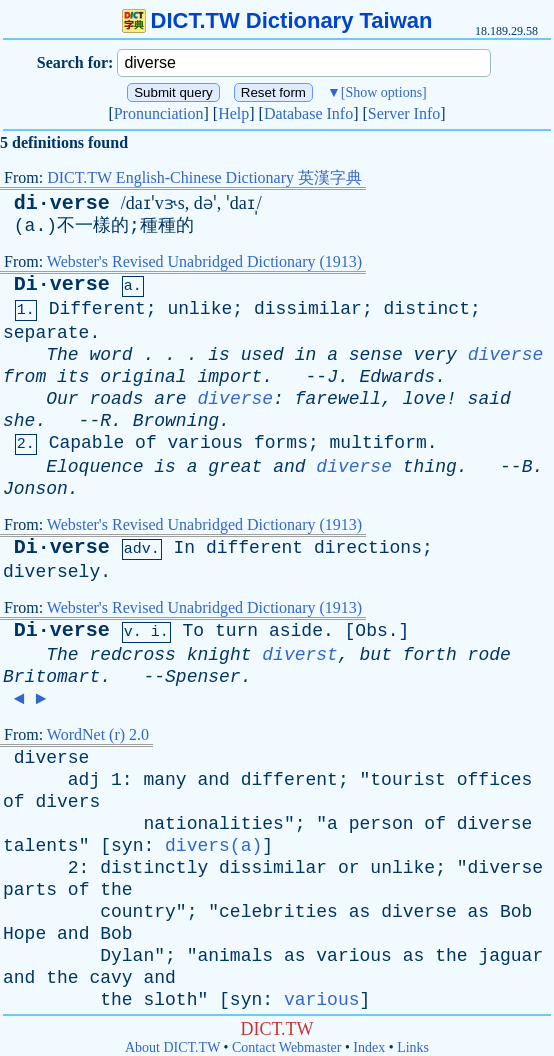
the (116, 890)
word (110, 355)
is (219, 355)
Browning (176, 421)
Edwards (398, 377)
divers (67, 802)
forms (281, 443)
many (164, 780)
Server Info (404, 113)
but (376, 655)
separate (46, 333)
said (489, 399)
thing (430, 467)
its (73, 377)
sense (376, 355)
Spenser (203, 677)
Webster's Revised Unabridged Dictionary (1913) (204, 261)
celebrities (278, 912)
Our (62, 399)
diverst (300, 655)
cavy (110, 978)
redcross (132, 655)
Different (97, 309)
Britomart (51, 677)
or (349, 868)
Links (413, 1047)
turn (236, 631)
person (381, 824)
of (146, 443)
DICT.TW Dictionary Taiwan (277, 20)
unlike (199, 309)
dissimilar (308, 309)
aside (296, 631)
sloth (170, 1000)
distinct (427, 309)
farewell (338, 399)
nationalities (213, 824)
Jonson (35, 489)
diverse (506, 355)
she (19, 421)
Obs (371, 631)
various (206, 443)
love (424, 399)
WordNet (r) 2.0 (98, 734)
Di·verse (62, 284)
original (143, 377)
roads (116, 399)
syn (127, 846)
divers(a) (213, 846)
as (360, 912)
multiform (378, 443)
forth (430, 655)
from (24, 377)
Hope (24, 934)
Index (369, 1047)
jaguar (510, 956)
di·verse (62, 203)
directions (368, 548)
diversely (51, 572)
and (289, 467)
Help (233, 113)
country (138, 912)
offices (495, 780)
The (62, 355)
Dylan (127, 956)
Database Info (308, 113)
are (170, 399)
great (235, 467)
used (262, 355)
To (193, 631)
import (229, 377)
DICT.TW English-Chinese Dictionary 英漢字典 (204, 177)
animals (235, 956)
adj (84, 780)
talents (41, 846)
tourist (408, 780)
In (184, 548)
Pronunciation (159, 113)
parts (30, 890)
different (254, 548)
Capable (87, 443)
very (435, 355)
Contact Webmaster (286, 1047)
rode (489, 655)
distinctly (154, 868)
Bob (516, 912)
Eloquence (94, 467)
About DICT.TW (172, 1047)
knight (219, 655)
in (306, 355)
